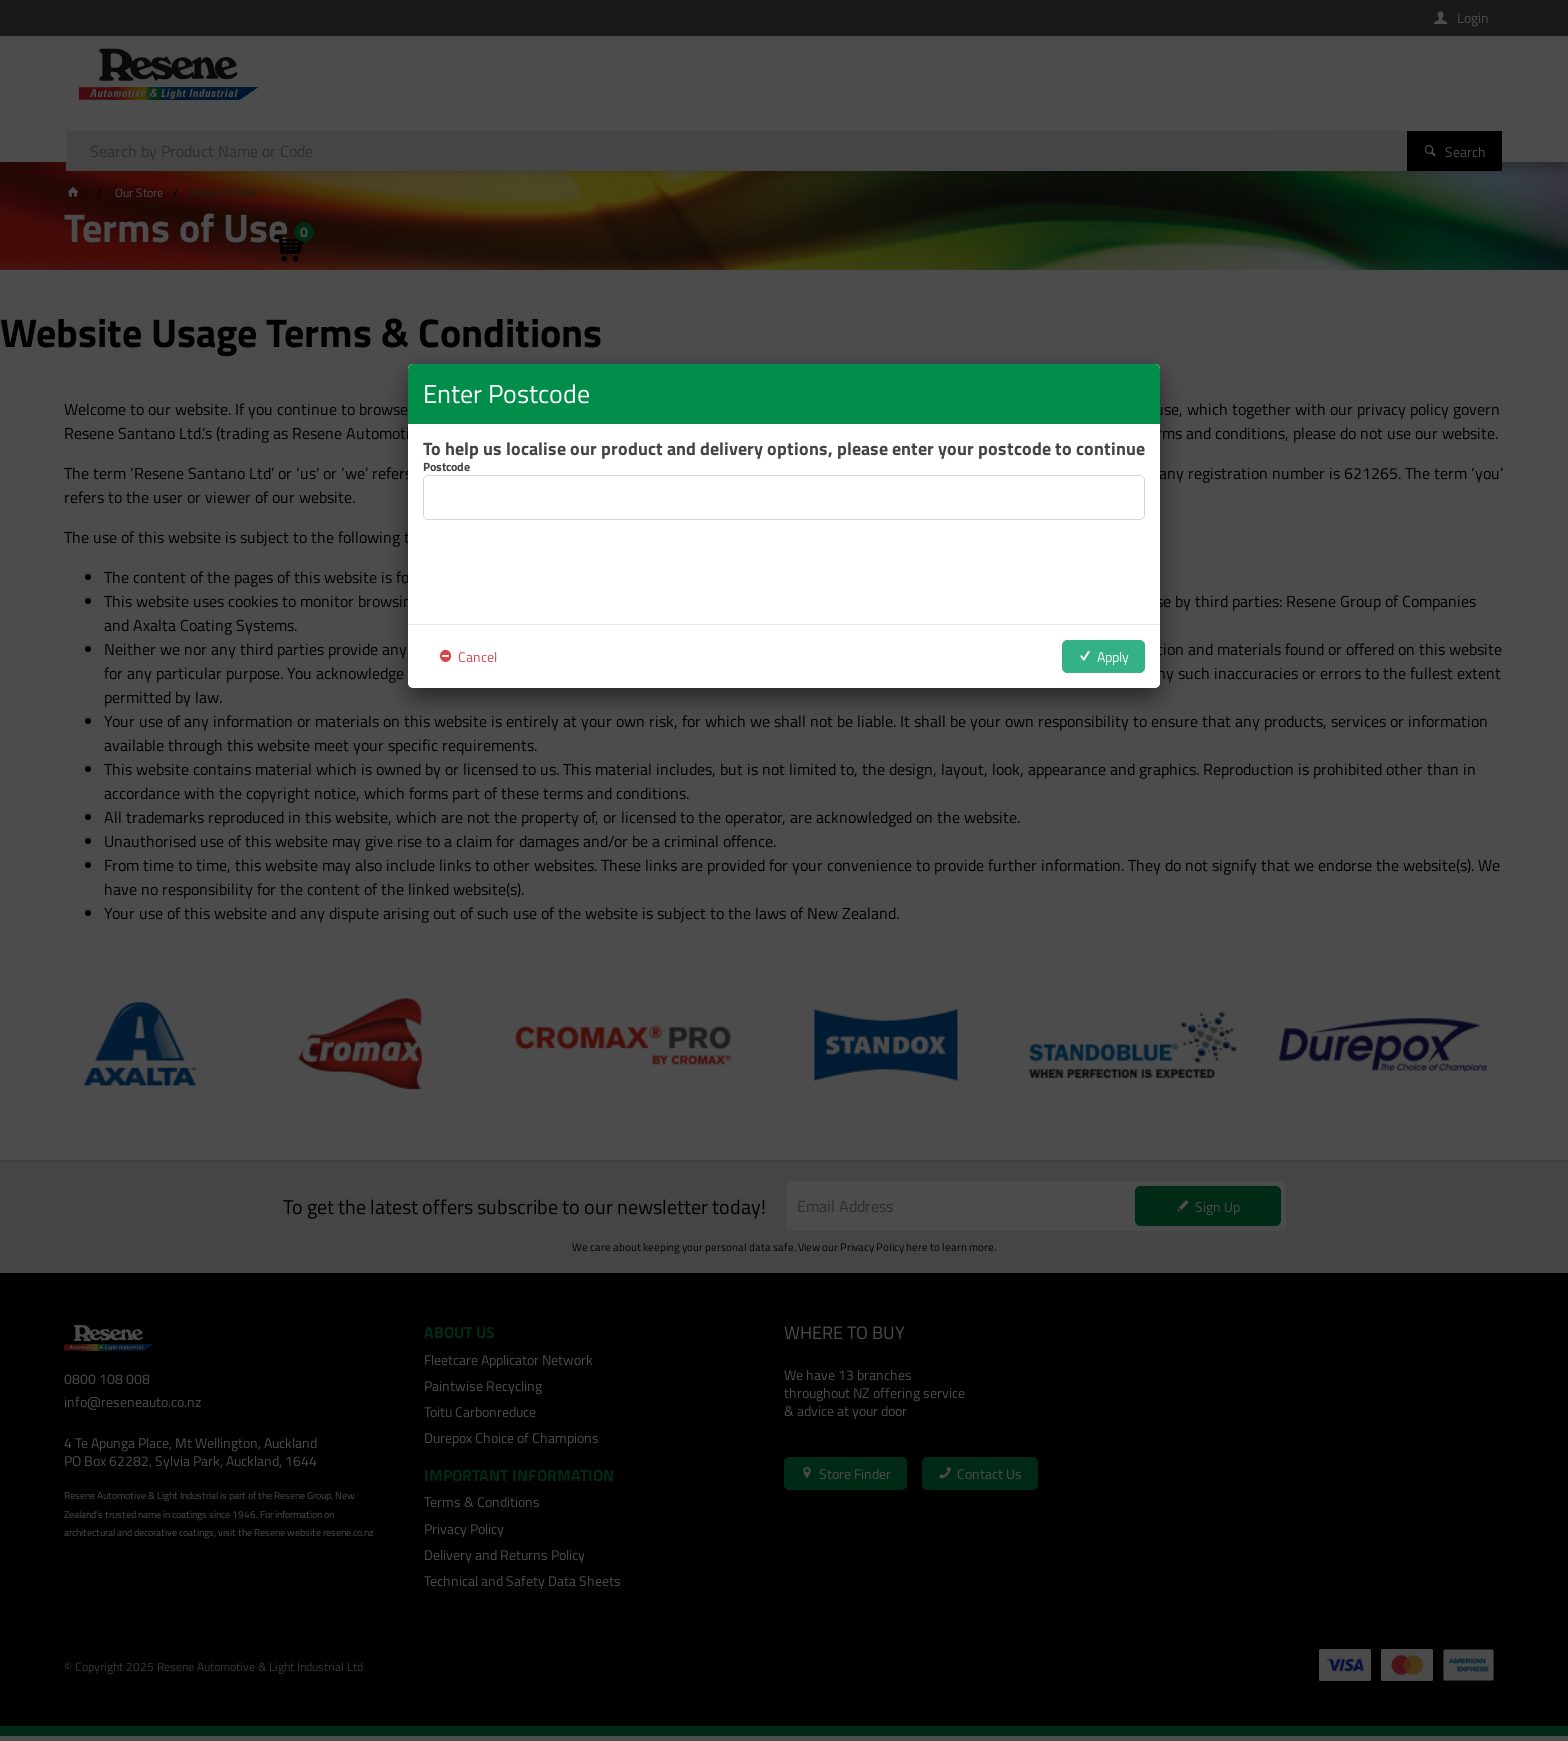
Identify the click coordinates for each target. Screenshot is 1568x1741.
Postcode (446, 467)
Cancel (477, 656)
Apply (1113, 656)
